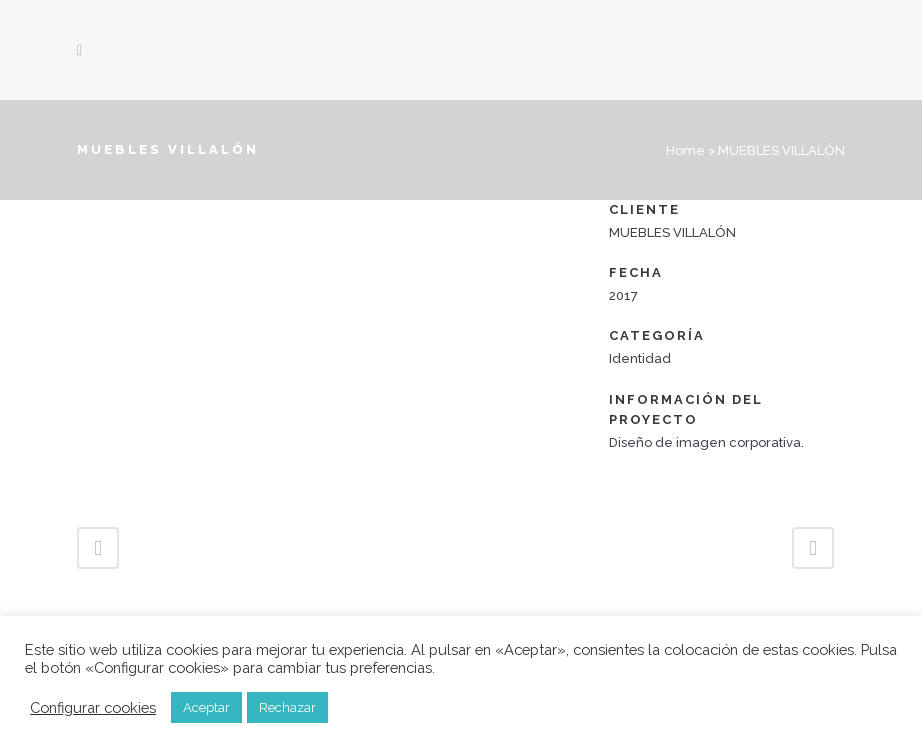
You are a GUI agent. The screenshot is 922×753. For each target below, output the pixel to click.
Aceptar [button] (206, 707)
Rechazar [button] (287, 707)
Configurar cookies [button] (93, 707)
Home (685, 150)
